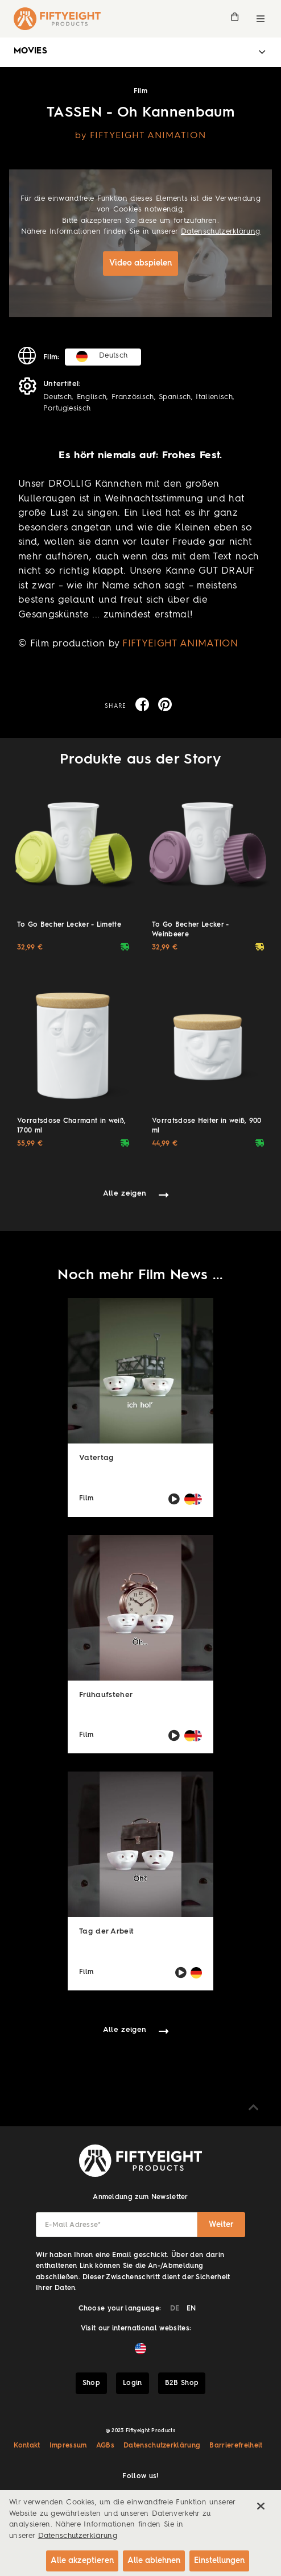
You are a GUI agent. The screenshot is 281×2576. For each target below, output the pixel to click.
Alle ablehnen (153, 2561)
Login (132, 2383)
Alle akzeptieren (82, 2561)
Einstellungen (219, 2561)
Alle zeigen (125, 1193)
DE (175, 2308)
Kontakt (27, 2445)
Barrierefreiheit (235, 2445)
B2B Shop (182, 2383)
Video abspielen (140, 263)
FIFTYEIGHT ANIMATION (179, 644)
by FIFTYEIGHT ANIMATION (140, 135)
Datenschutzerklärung (221, 231)
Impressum (68, 2445)
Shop (91, 2383)
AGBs (105, 2445)
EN (191, 2308)
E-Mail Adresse (73, 2225)
